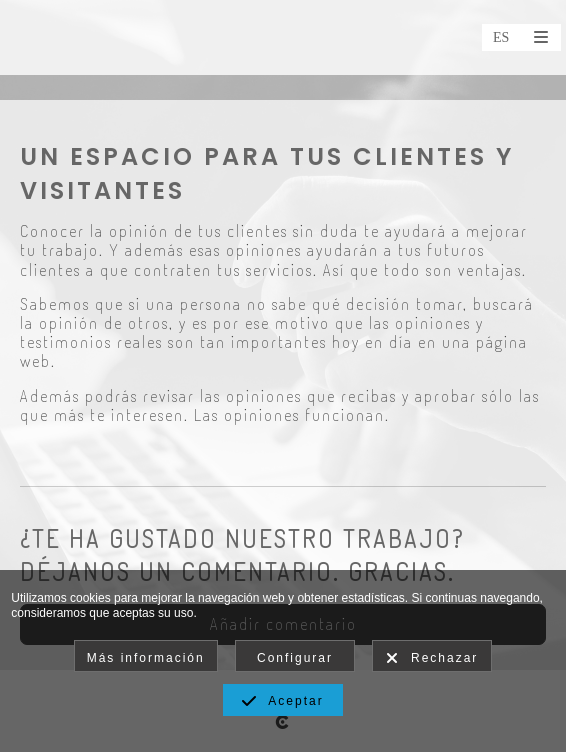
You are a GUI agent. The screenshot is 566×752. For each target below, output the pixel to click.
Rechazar (432, 659)
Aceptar (282, 702)
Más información (146, 658)
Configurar (295, 658)
